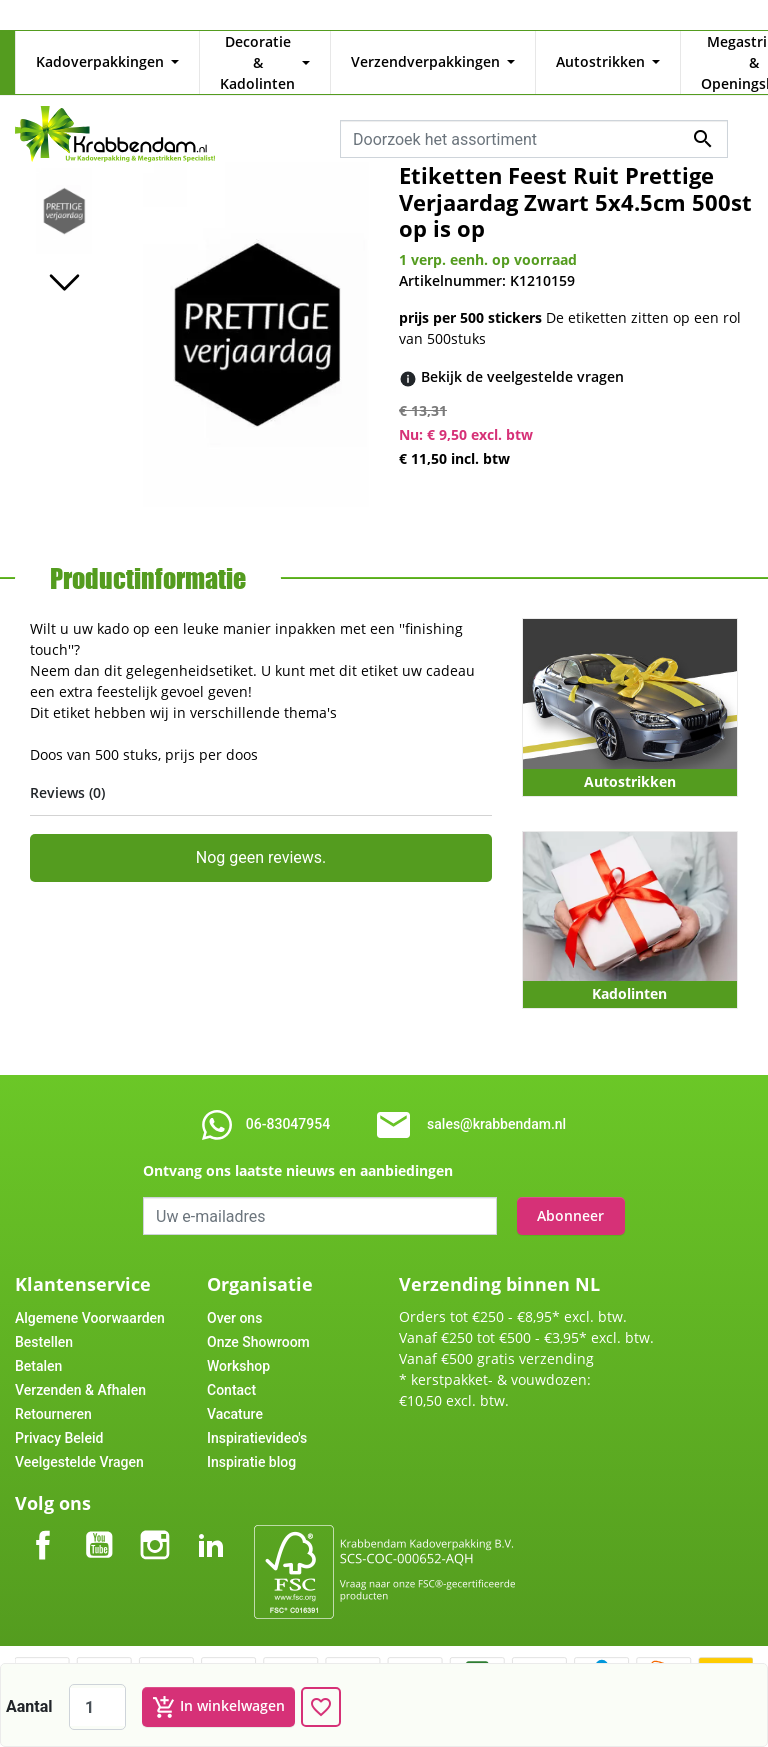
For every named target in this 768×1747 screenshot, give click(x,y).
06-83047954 (288, 1103)
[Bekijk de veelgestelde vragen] (522, 356)
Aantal (29, 1706)
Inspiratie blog (251, 1441)
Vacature (235, 1393)
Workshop (238, 1345)
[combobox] (534, 118)
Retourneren (53, 1393)
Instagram (155, 1507)
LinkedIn (211, 1507)
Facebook (43, 1507)
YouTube (99, 1507)
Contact (231, 1369)
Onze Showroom (258, 1321)
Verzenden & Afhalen (80, 1369)
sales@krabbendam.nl (496, 1103)
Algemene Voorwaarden (90, 1297)
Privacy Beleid (59, 1417)
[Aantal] (97, 1707)
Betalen (38, 1345)
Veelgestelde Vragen (79, 1441)
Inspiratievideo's (257, 1417)
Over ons (234, 1297)
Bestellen (44, 1321)
